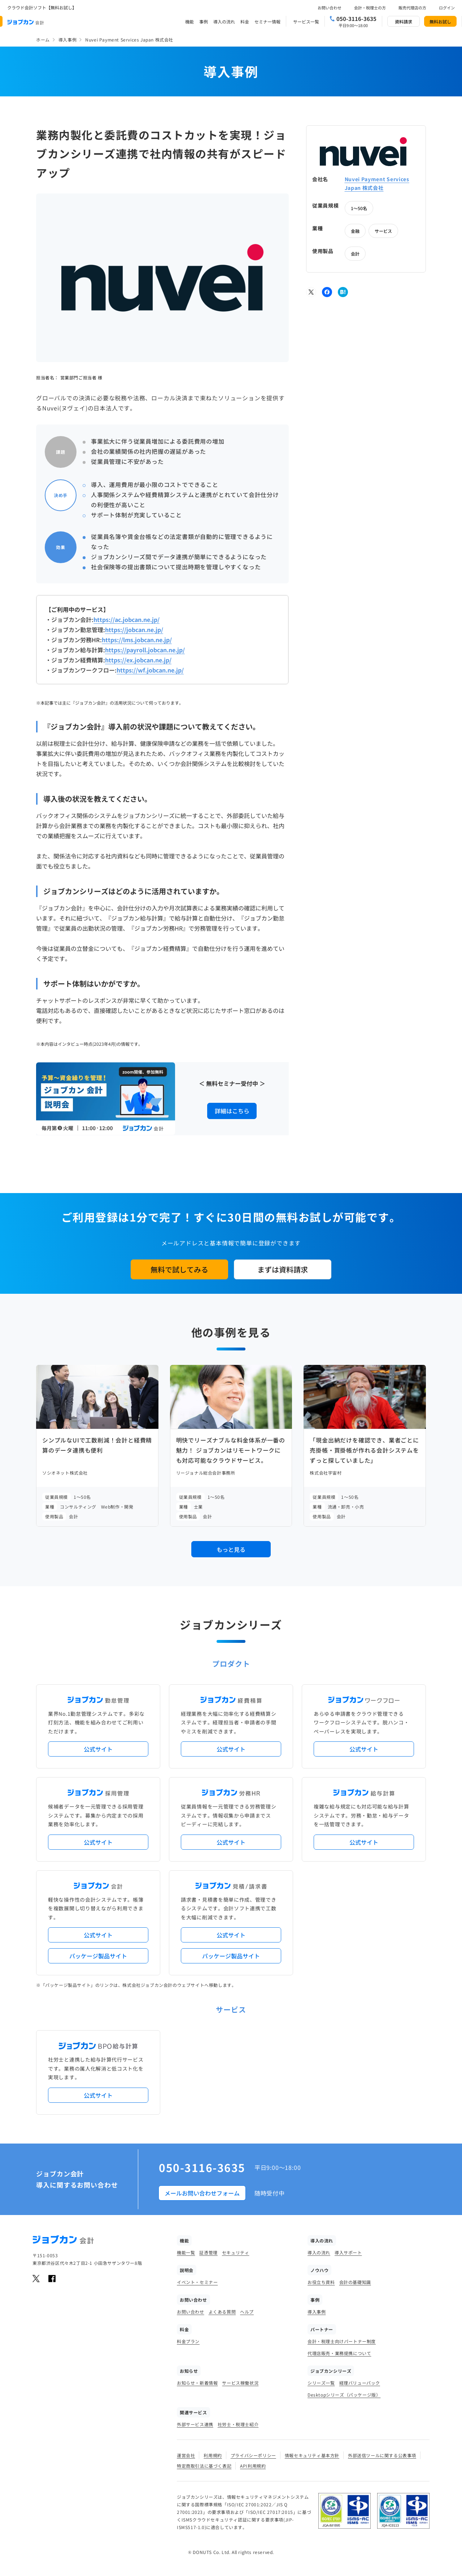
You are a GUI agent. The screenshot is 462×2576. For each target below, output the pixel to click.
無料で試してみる (179, 1269)
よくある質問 (222, 2312)
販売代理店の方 (412, 7)
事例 (203, 21)
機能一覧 (186, 2252)
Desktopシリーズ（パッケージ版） (344, 2395)
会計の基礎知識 (355, 2282)
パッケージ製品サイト (98, 1955)
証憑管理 (208, 2252)
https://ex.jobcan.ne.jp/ (138, 660)
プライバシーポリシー (253, 2455)
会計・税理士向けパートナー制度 (342, 2341)
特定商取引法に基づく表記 (204, 2466)
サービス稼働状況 (240, 2383)
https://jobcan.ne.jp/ (134, 629)
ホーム (43, 39)
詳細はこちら (232, 1110)
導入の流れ (224, 21)
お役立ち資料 (321, 2282)
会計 (355, 254)
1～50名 (359, 208)
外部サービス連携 (195, 2424)
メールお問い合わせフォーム (202, 2193)
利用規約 (213, 2455)
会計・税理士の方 (370, 7)
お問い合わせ (329, 7)
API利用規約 (253, 2466)
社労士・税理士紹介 (238, 2424)
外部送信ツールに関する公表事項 (382, 2455)
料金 (244, 21)
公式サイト (98, 1749)
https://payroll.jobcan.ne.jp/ (145, 649)
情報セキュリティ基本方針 (312, 2455)
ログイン (447, 7)
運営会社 (186, 2455)
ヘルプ (247, 2312)
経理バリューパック (359, 2383)
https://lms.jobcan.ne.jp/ (137, 639)
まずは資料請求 (282, 1269)
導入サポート (348, 2252)
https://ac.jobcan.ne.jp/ (126, 619)
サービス (383, 231)
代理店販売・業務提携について (339, 2353)
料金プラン (188, 2341)
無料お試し (440, 21)
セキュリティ (235, 2252)
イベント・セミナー (197, 2282)
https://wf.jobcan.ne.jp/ (150, 670)
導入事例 (67, 39)
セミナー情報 (267, 21)
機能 (189, 21)
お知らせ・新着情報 (197, 2383)
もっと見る (231, 1549)
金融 (355, 231)
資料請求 (403, 21)
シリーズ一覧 (321, 2383)
